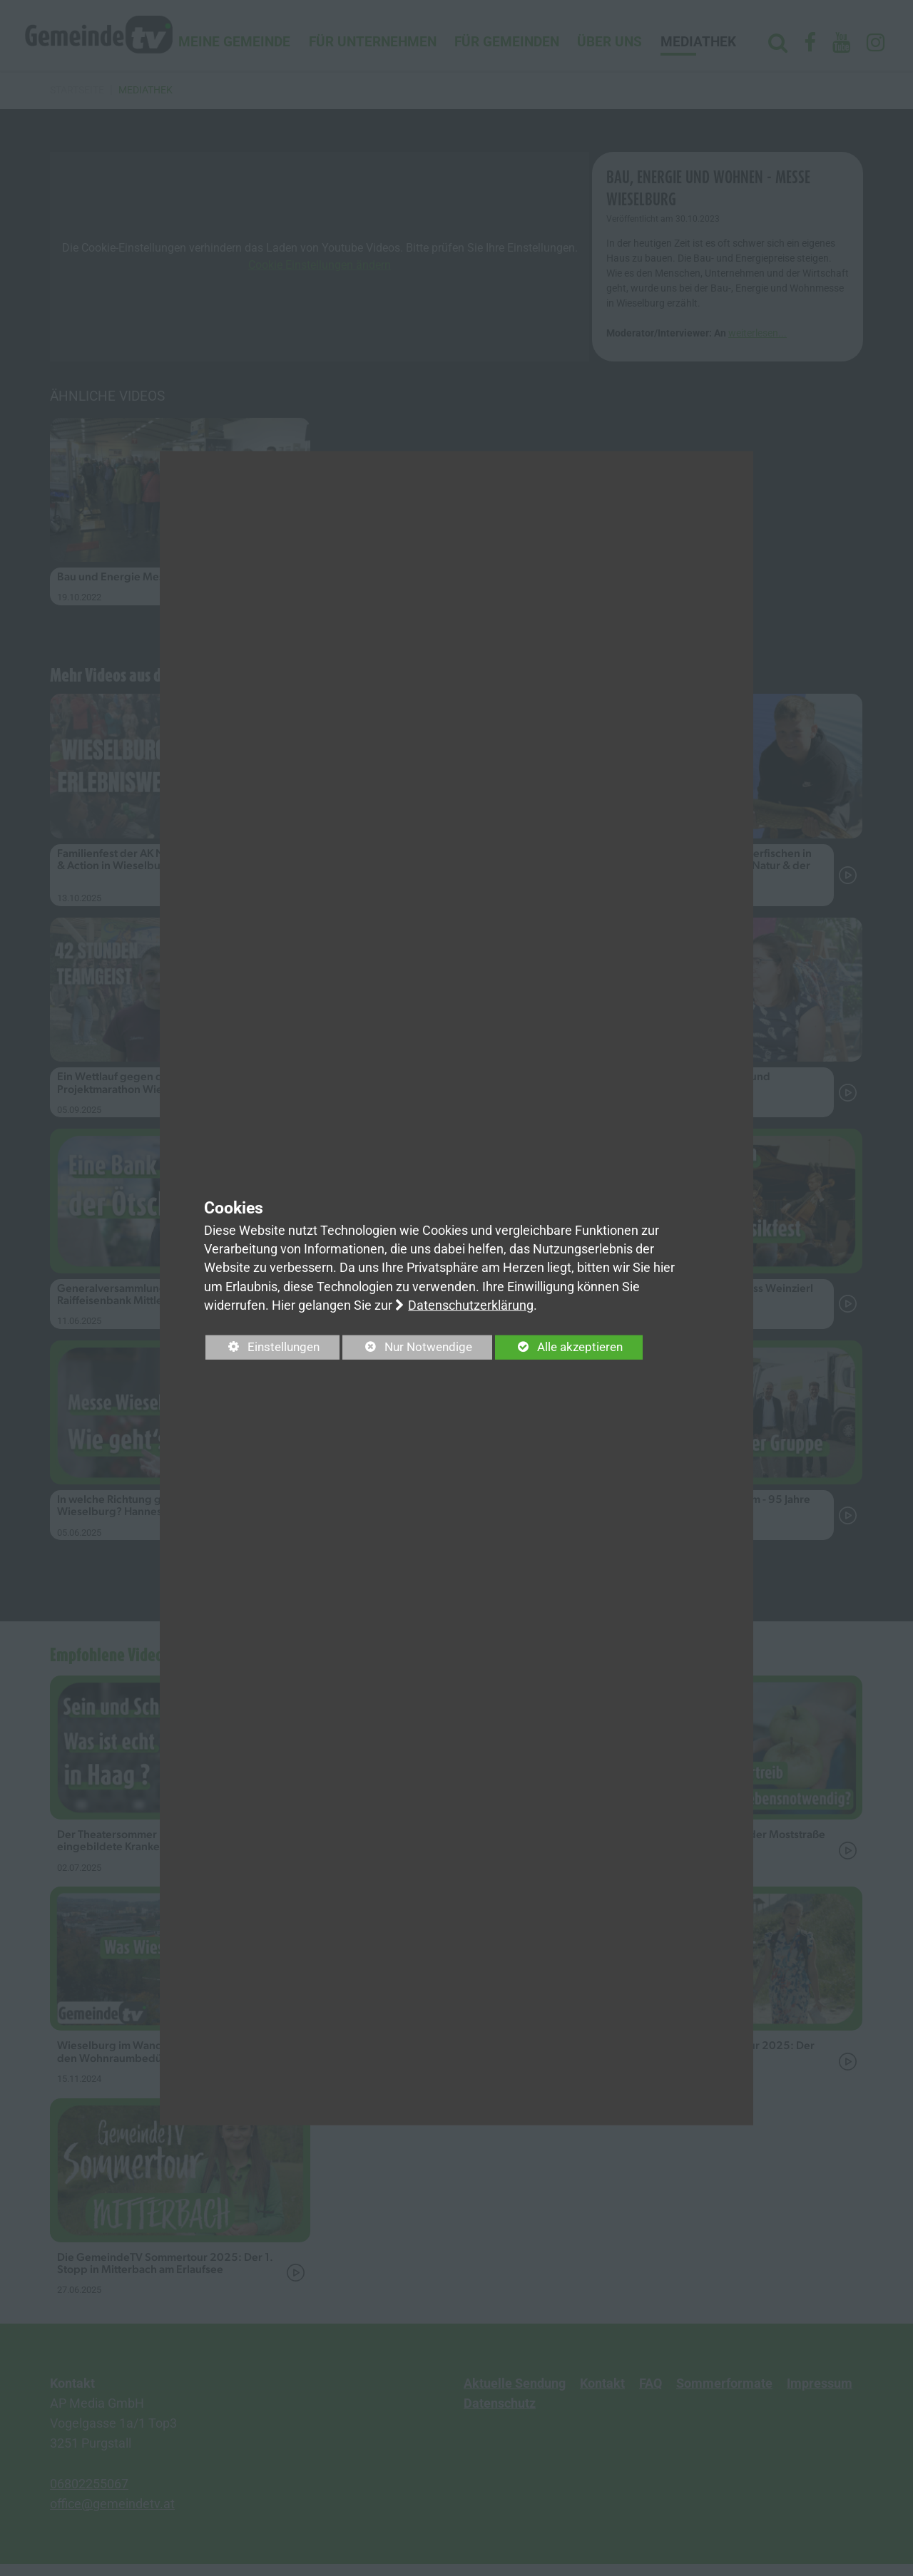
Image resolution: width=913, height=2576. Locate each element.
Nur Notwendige (416, 1350)
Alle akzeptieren (573, 1347)
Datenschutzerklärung (471, 1305)
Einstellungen (265, 1350)
